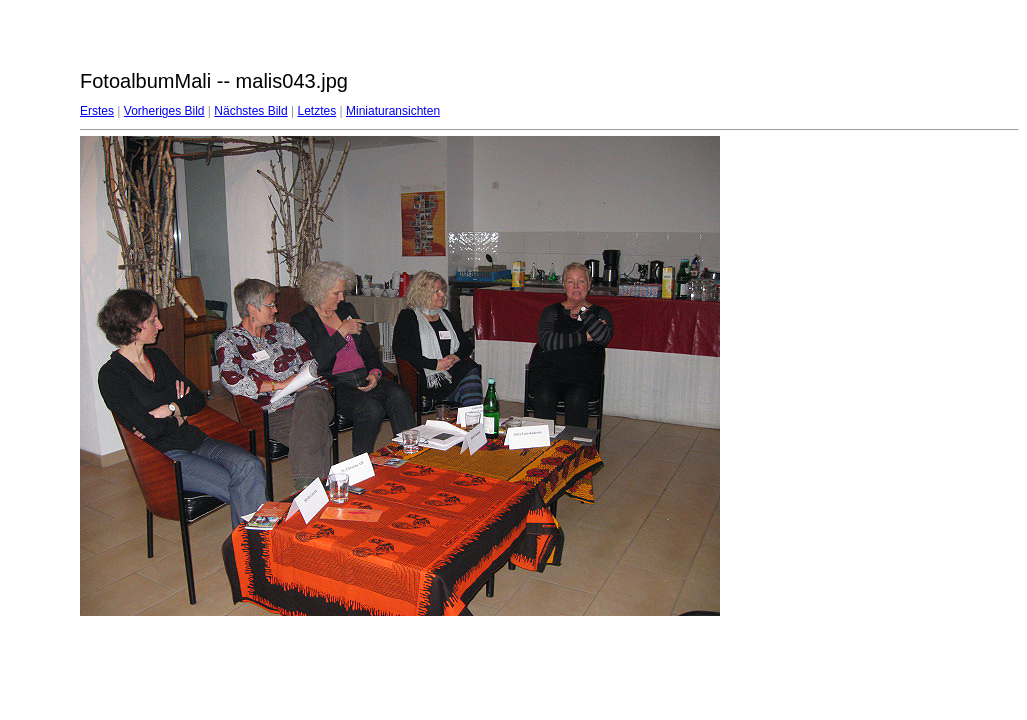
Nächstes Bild (250, 111)
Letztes (317, 111)
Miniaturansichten (393, 111)
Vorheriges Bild (164, 111)
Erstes (97, 111)
